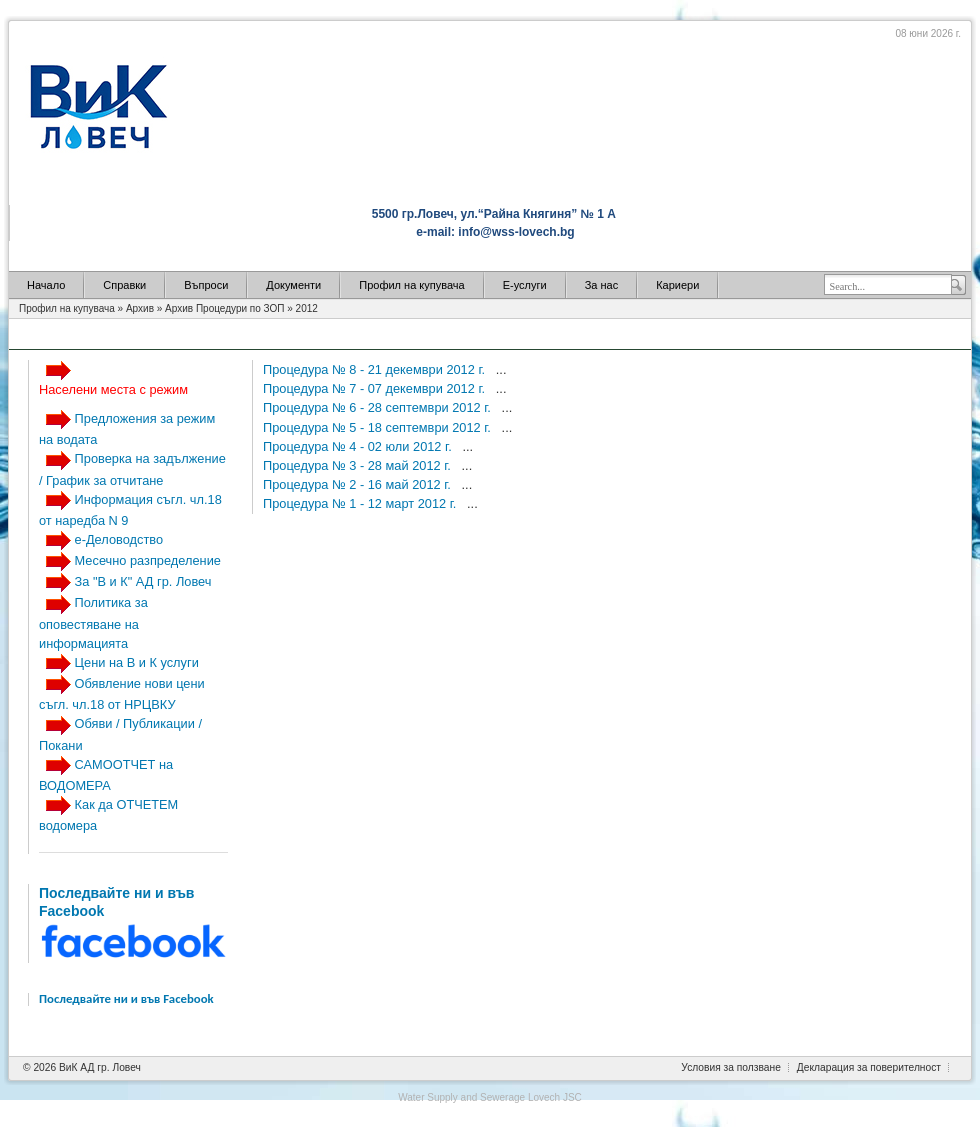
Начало (46, 285)
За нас (602, 285)
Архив (140, 308)
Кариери (677, 285)
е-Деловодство (119, 539)
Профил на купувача (411, 285)
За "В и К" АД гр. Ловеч (143, 581)
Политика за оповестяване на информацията (93, 622)
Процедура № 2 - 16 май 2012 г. (358, 484)
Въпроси (206, 285)
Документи (293, 285)
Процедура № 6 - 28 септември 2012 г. (378, 407)
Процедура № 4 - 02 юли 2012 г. (359, 446)
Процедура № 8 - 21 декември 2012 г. (376, 369)
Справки (124, 285)
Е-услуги (525, 285)
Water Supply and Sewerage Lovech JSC (490, 1097)
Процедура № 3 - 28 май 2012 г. (358, 465)
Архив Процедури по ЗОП (224, 308)
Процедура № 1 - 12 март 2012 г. (361, 503)
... (501, 369)
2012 (307, 308)
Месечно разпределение (148, 560)
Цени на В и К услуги (137, 662)
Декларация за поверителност (869, 1067)
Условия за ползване (731, 1067)
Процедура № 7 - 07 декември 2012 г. (376, 388)
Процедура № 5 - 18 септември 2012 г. (378, 427)
